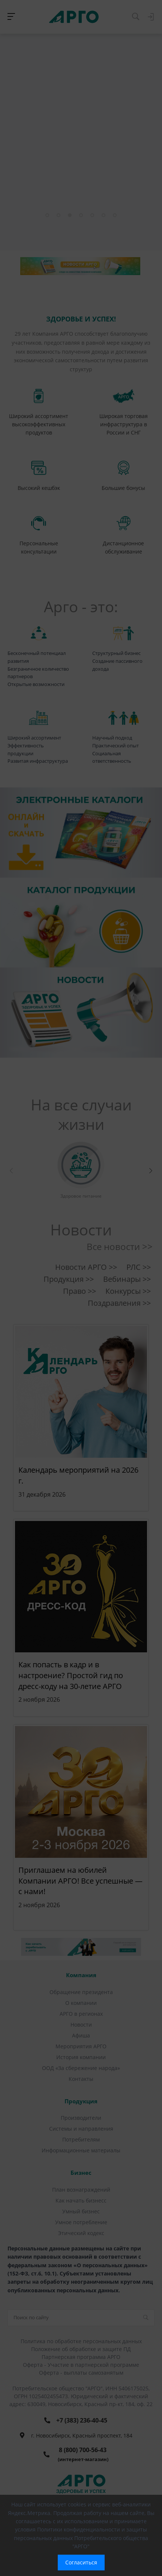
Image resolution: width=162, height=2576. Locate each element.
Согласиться (81, 2562)
